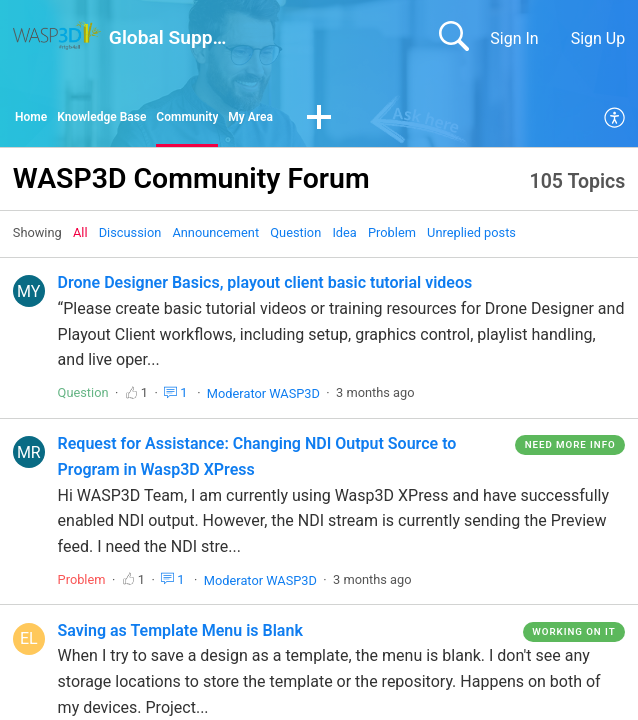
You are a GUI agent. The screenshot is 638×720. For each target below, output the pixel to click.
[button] (395, 122)
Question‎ (295, 239)
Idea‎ (344, 239)
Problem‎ (392, 239)
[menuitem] (615, 122)
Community (238, 120)
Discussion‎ (130, 239)
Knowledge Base (127, 120)
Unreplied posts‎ (471, 239)
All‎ (80, 239)
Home (36, 120)
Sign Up (598, 38)
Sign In (514, 38)
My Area (318, 120)
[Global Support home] (57, 35)
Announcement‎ (215, 239)
